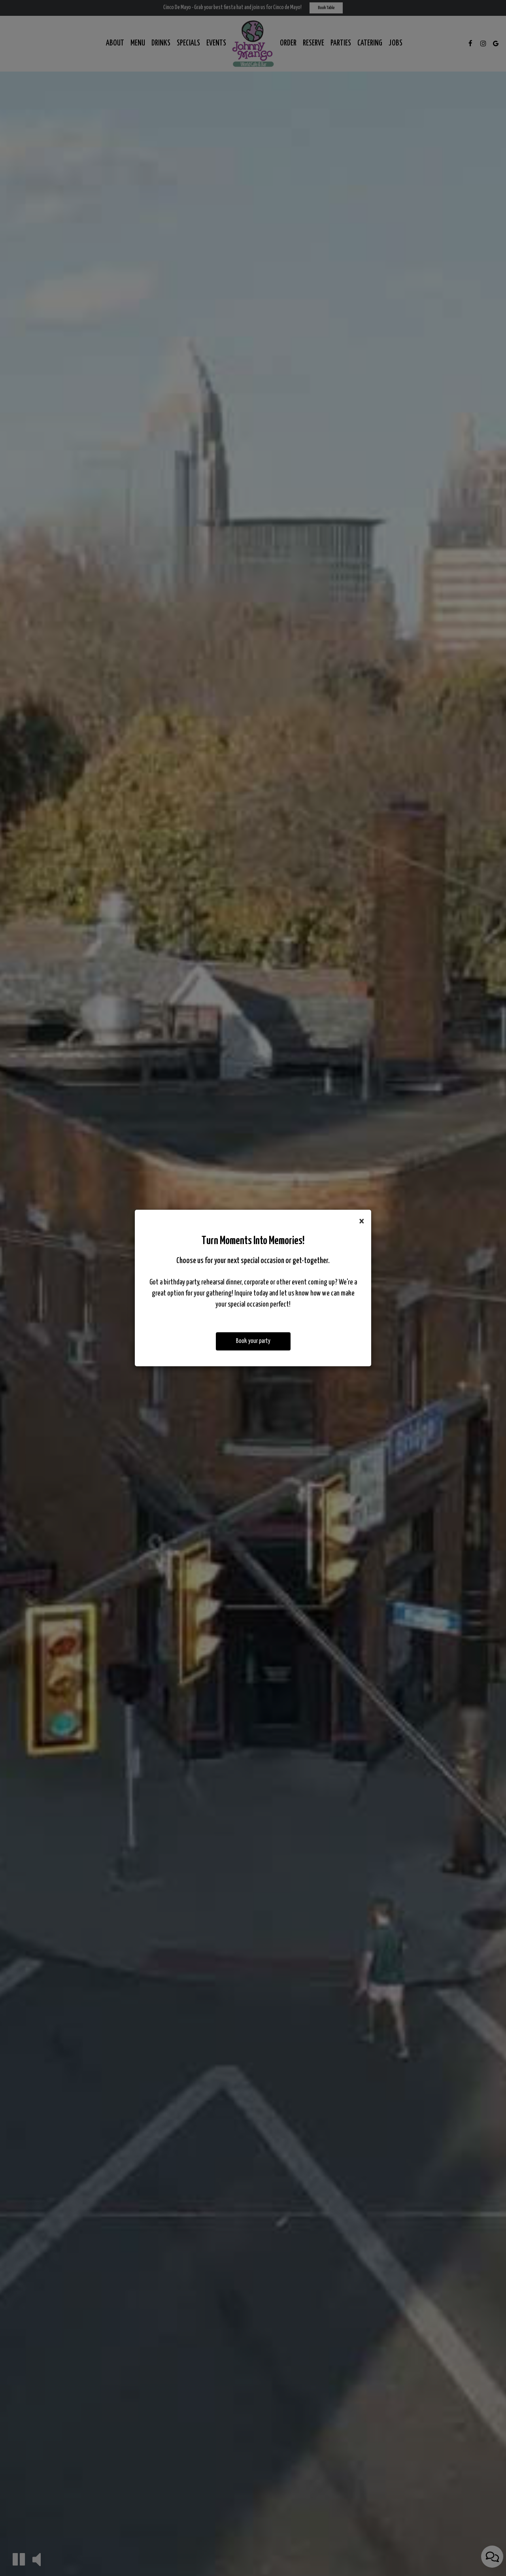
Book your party (253, 1341)
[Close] (361, 1221)
